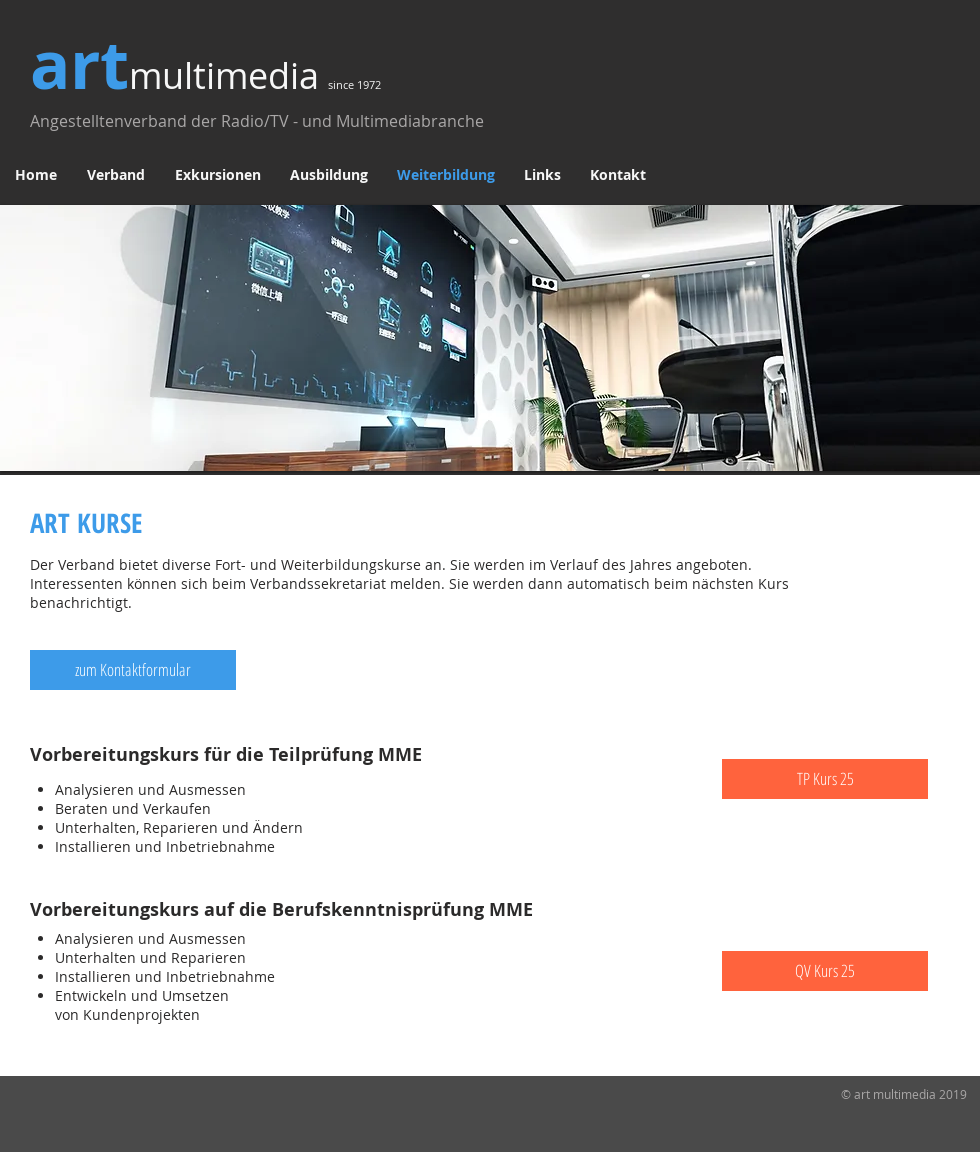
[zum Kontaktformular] (133, 670)
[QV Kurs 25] (825, 971)
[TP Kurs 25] (825, 779)
